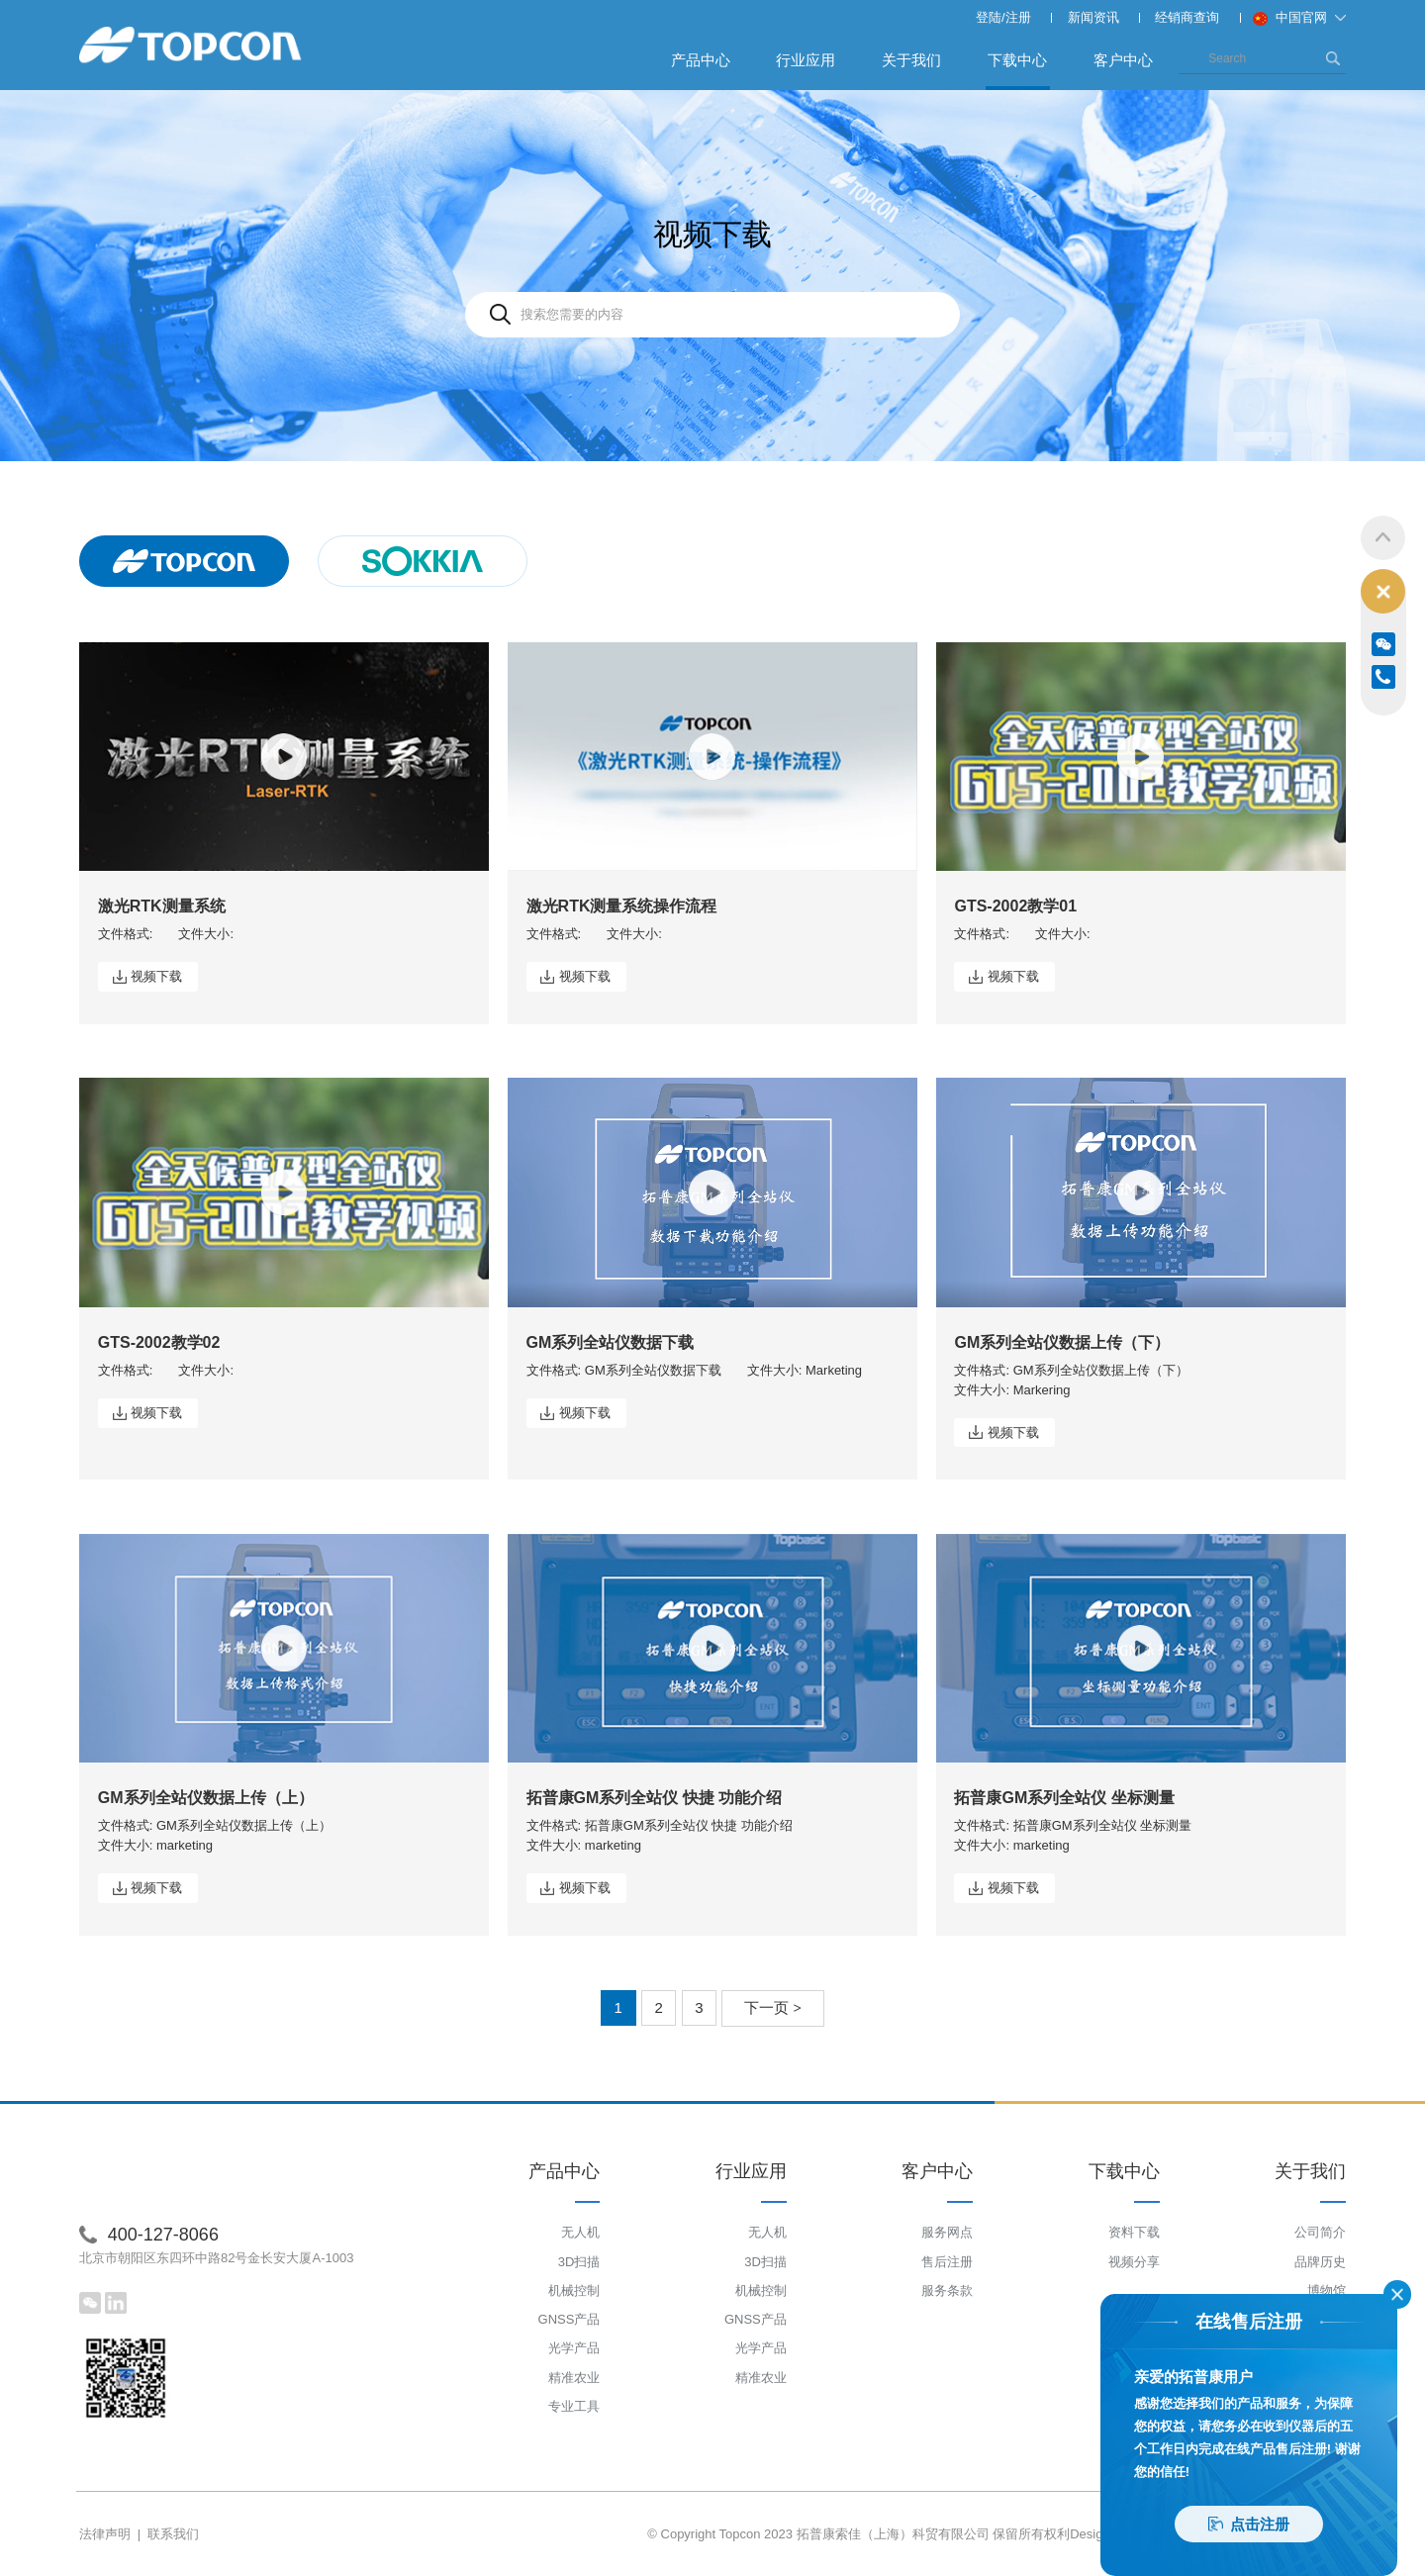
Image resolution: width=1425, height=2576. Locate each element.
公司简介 (1320, 2232)
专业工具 (574, 2406)
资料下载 (1134, 2232)
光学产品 (574, 2347)
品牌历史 (1320, 2261)
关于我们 (911, 59)
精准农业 (574, 2377)
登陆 (988, 17)
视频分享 (1134, 2261)
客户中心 (1123, 59)
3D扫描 (579, 2261)
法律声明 (105, 2534)
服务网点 (947, 2232)
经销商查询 (1187, 17)
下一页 (773, 2007)
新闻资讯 (1093, 17)
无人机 (580, 2232)
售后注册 (947, 2261)
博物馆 (1326, 2290)
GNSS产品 (569, 2319)
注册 (1018, 17)
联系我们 (173, 2534)
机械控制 (574, 2290)
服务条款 (947, 2290)
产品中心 (700, 59)
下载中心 (1018, 70)
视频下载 (156, 976)
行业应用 (805, 59)
